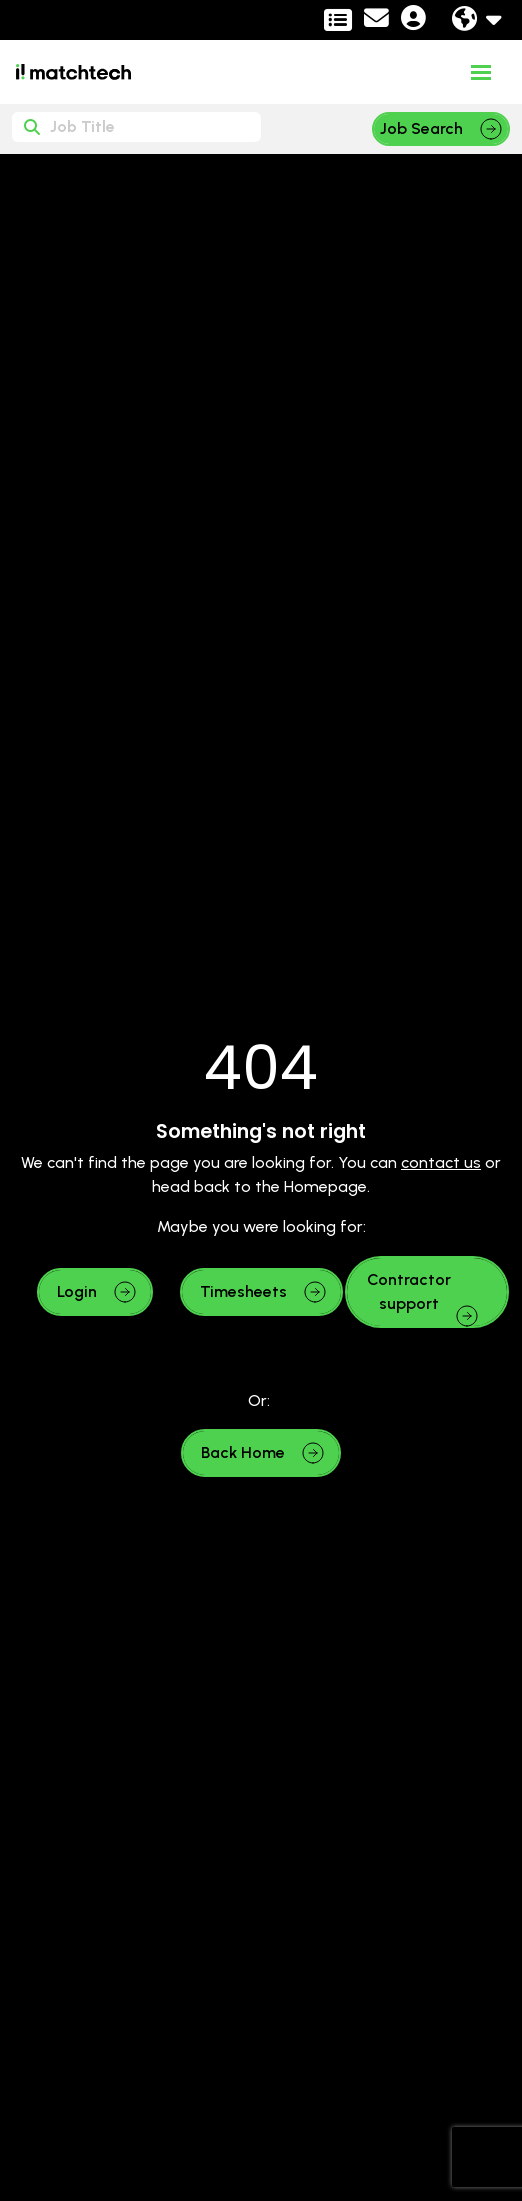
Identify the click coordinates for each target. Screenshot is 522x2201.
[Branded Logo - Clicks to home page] (73, 72)
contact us (441, 1162)
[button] (95, 1292)
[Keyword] (136, 127)
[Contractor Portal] (338, 20)
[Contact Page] (376, 21)
